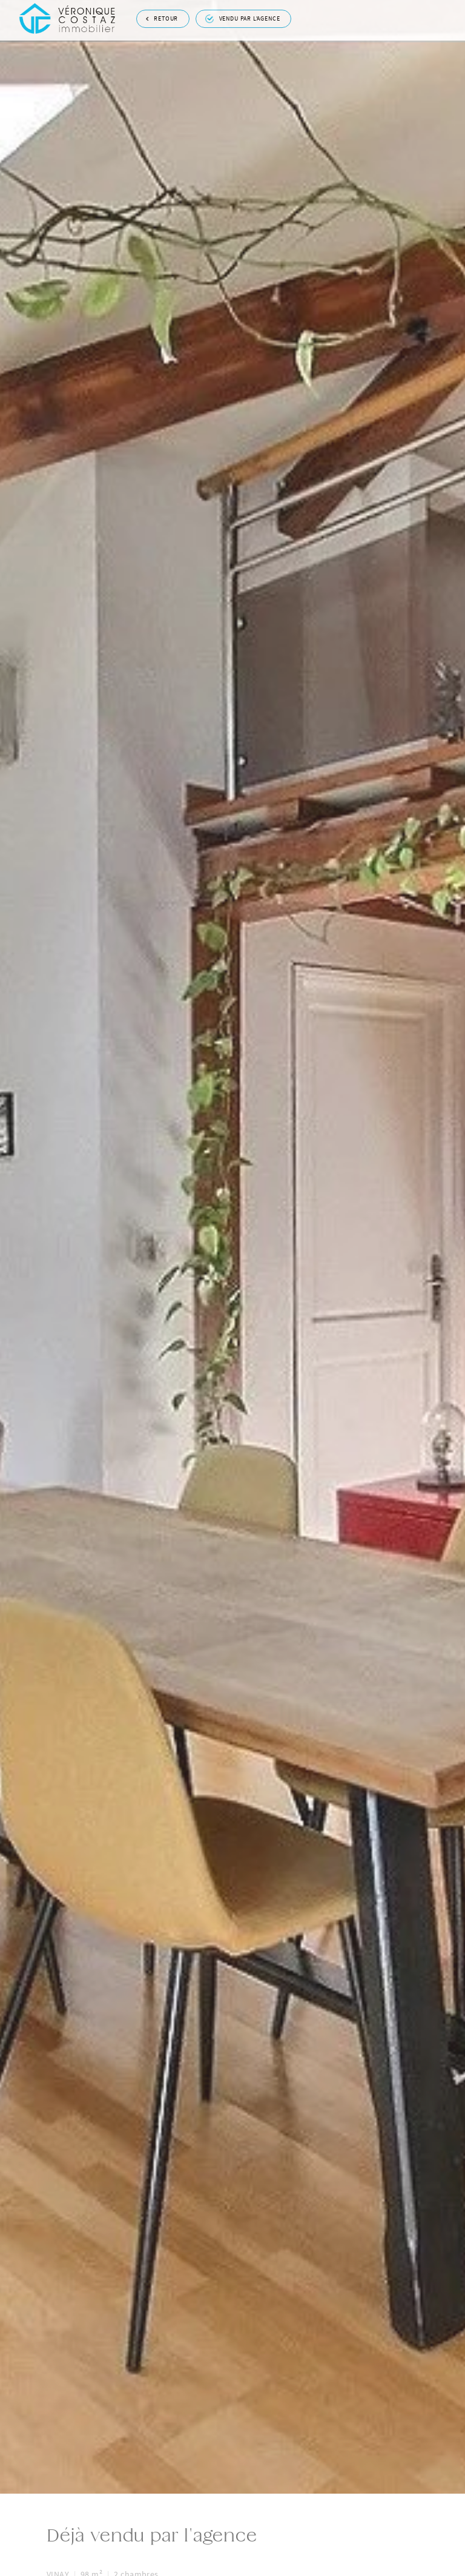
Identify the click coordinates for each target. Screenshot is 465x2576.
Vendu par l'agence (242, 16)
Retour (162, 16)
